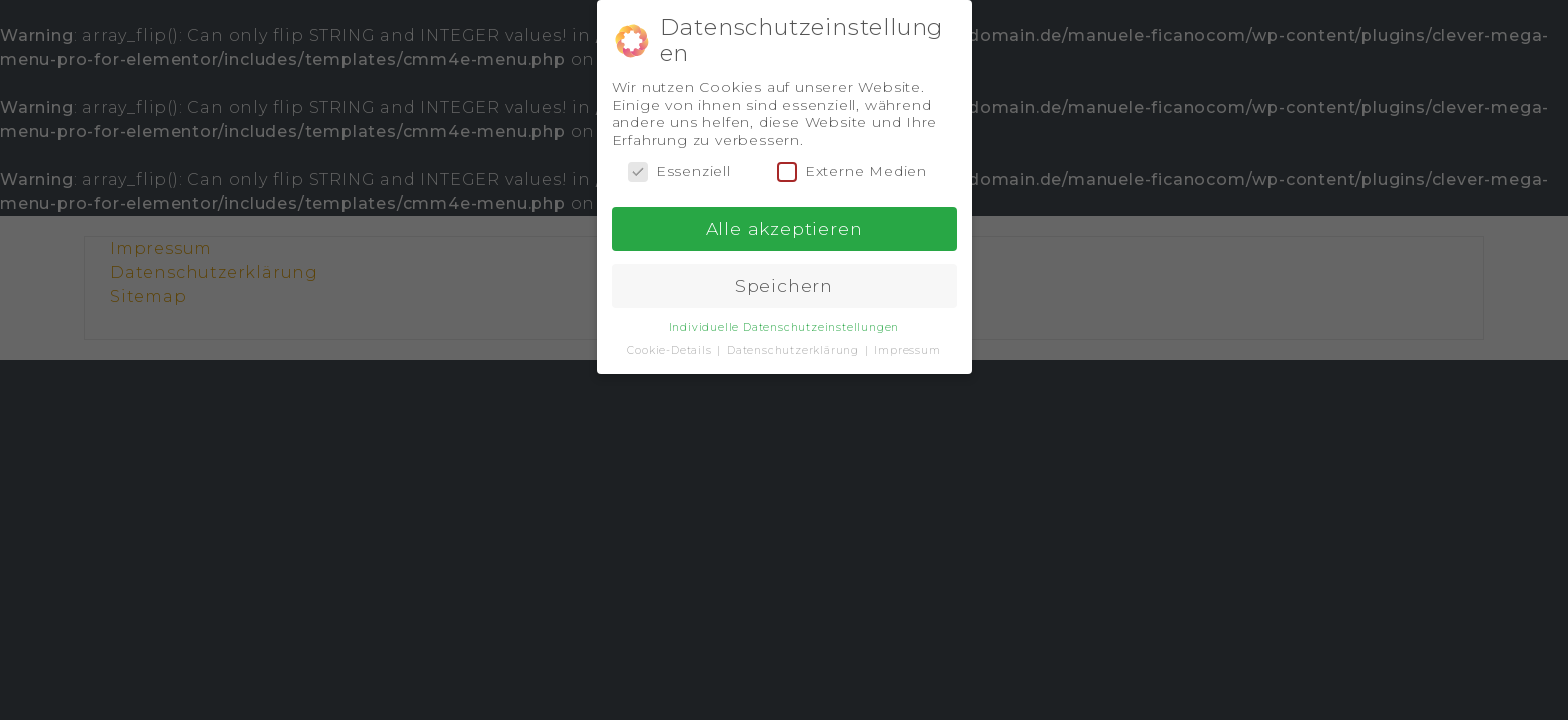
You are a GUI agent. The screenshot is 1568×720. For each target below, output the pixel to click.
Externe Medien (852, 171)
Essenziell (679, 171)
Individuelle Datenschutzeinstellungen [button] (784, 327)
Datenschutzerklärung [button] (795, 350)
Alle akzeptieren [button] (784, 228)
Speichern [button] (784, 285)
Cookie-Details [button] (671, 350)
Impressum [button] (907, 350)
